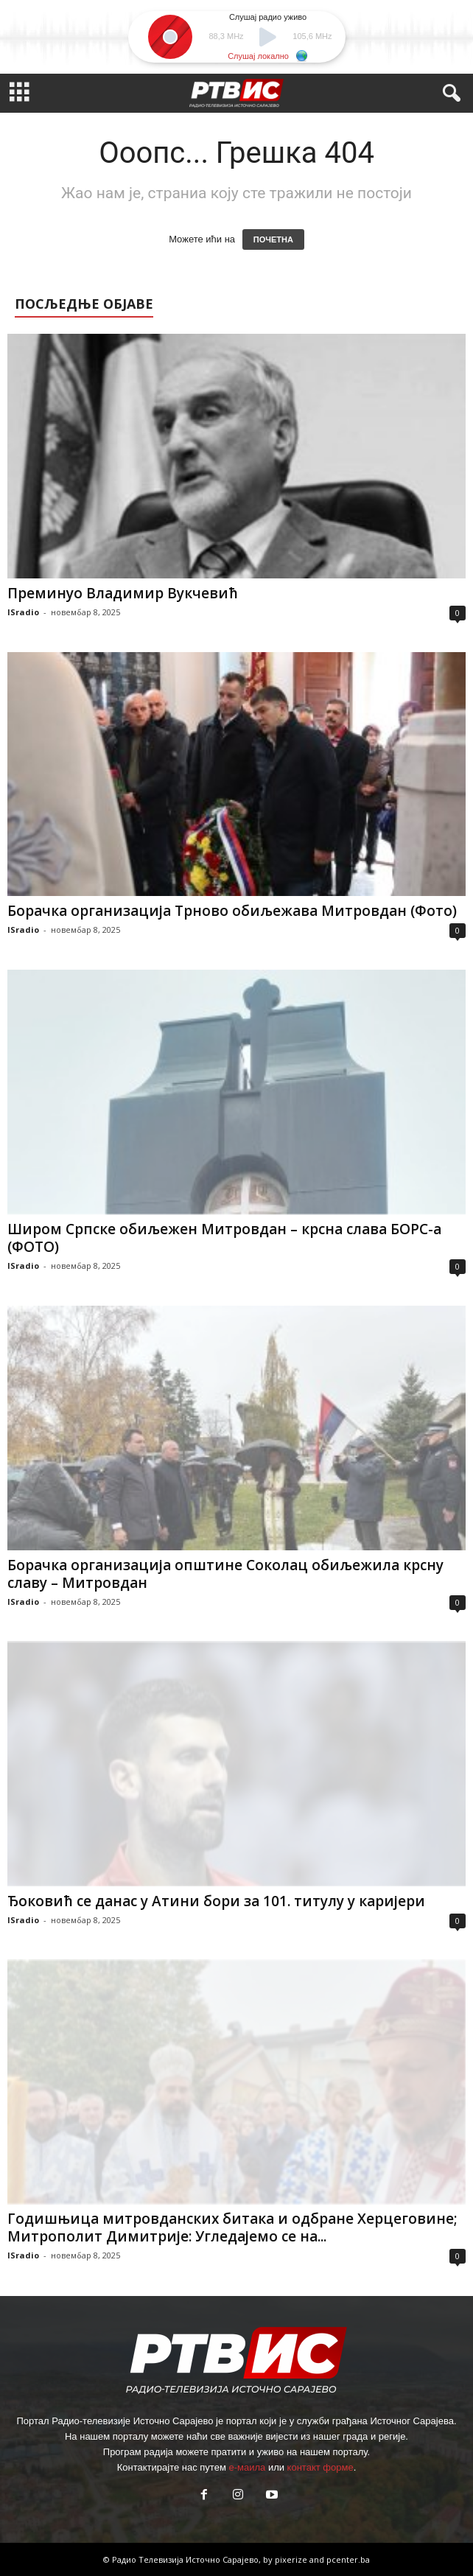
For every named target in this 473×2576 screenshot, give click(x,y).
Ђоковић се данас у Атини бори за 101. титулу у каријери (216, 1901)
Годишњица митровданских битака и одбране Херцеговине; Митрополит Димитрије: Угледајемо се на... (232, 2227)
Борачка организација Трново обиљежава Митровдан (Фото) (232, 910)
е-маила (246, 2467)
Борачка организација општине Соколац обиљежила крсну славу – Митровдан (225, 1573)
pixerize (292, 2559)
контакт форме (320, 2467)
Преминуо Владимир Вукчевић (122, 593)
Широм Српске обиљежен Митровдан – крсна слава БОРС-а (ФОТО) (224, 1237)
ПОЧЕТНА (273, 239)
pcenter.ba (348, 2559)
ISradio (23, 611)
